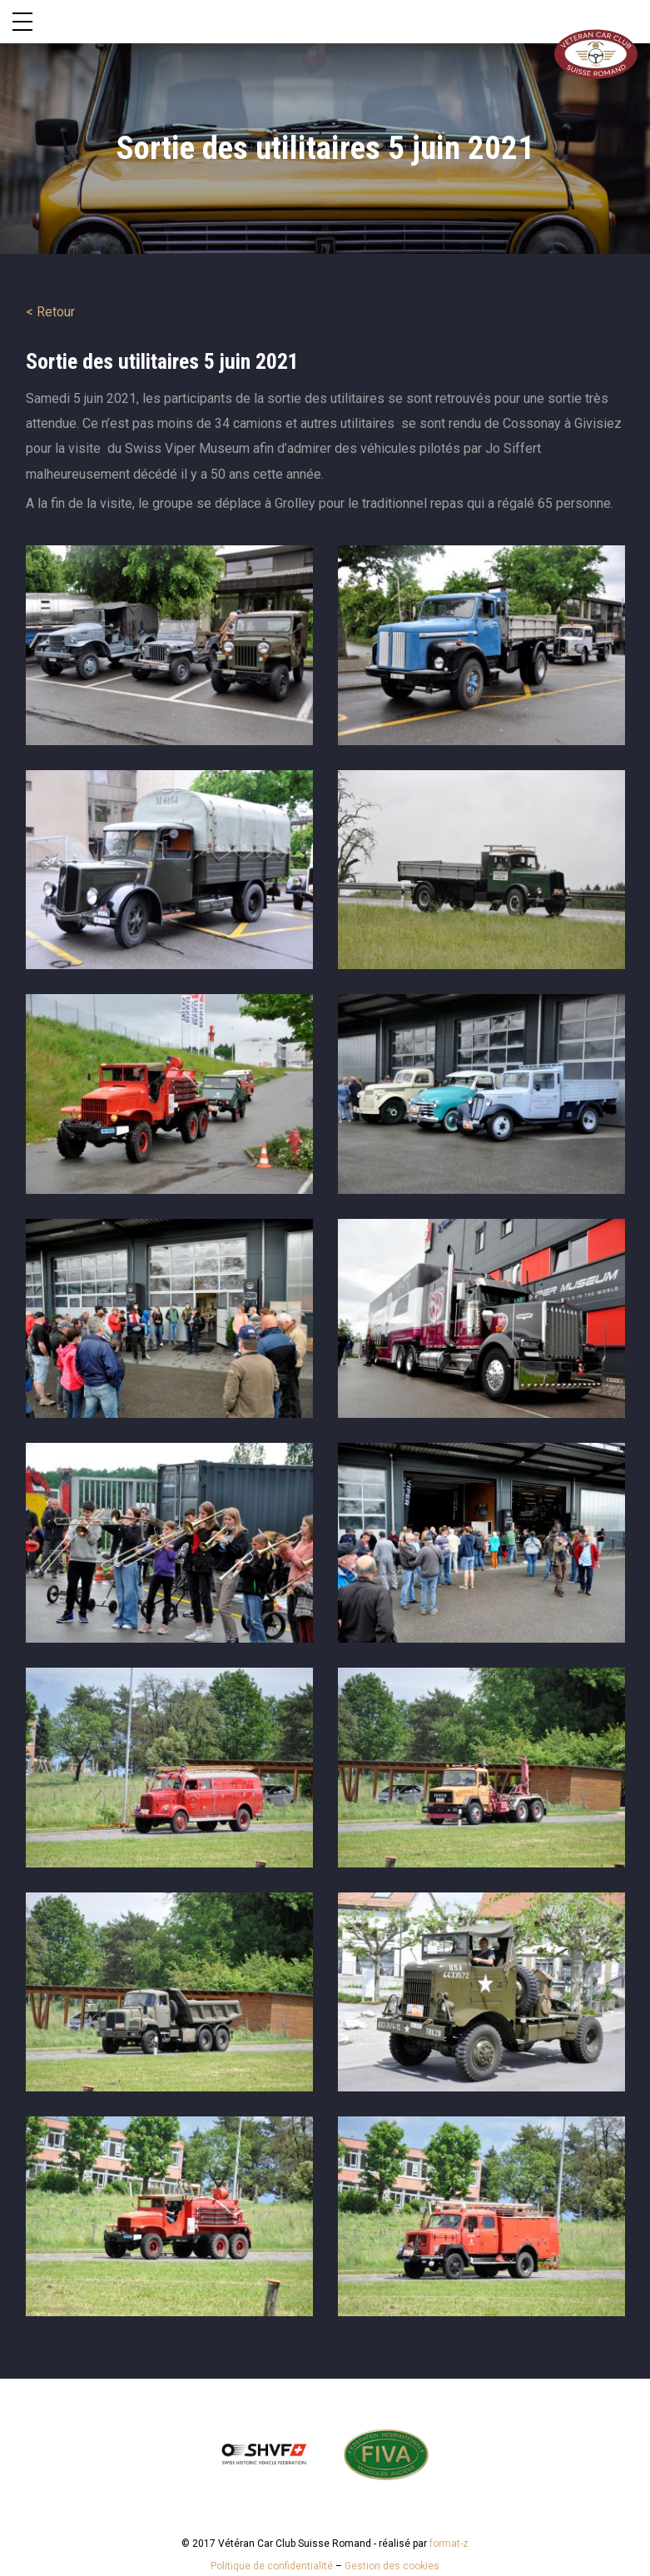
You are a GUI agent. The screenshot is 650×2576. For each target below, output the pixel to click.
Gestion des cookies (392, 2566)
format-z (449, 2543)
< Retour (50, 312)
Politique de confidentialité (272, 2566)
